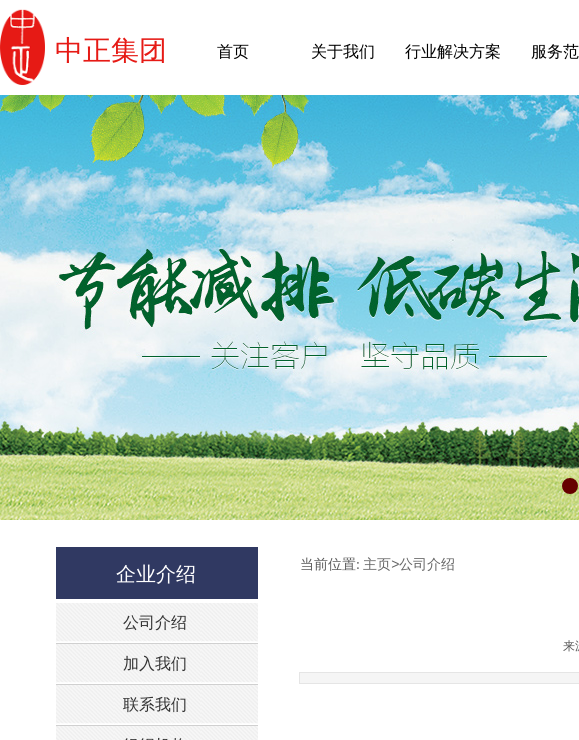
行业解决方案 (453, 51)
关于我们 (343, 51)
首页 (233, 51)
